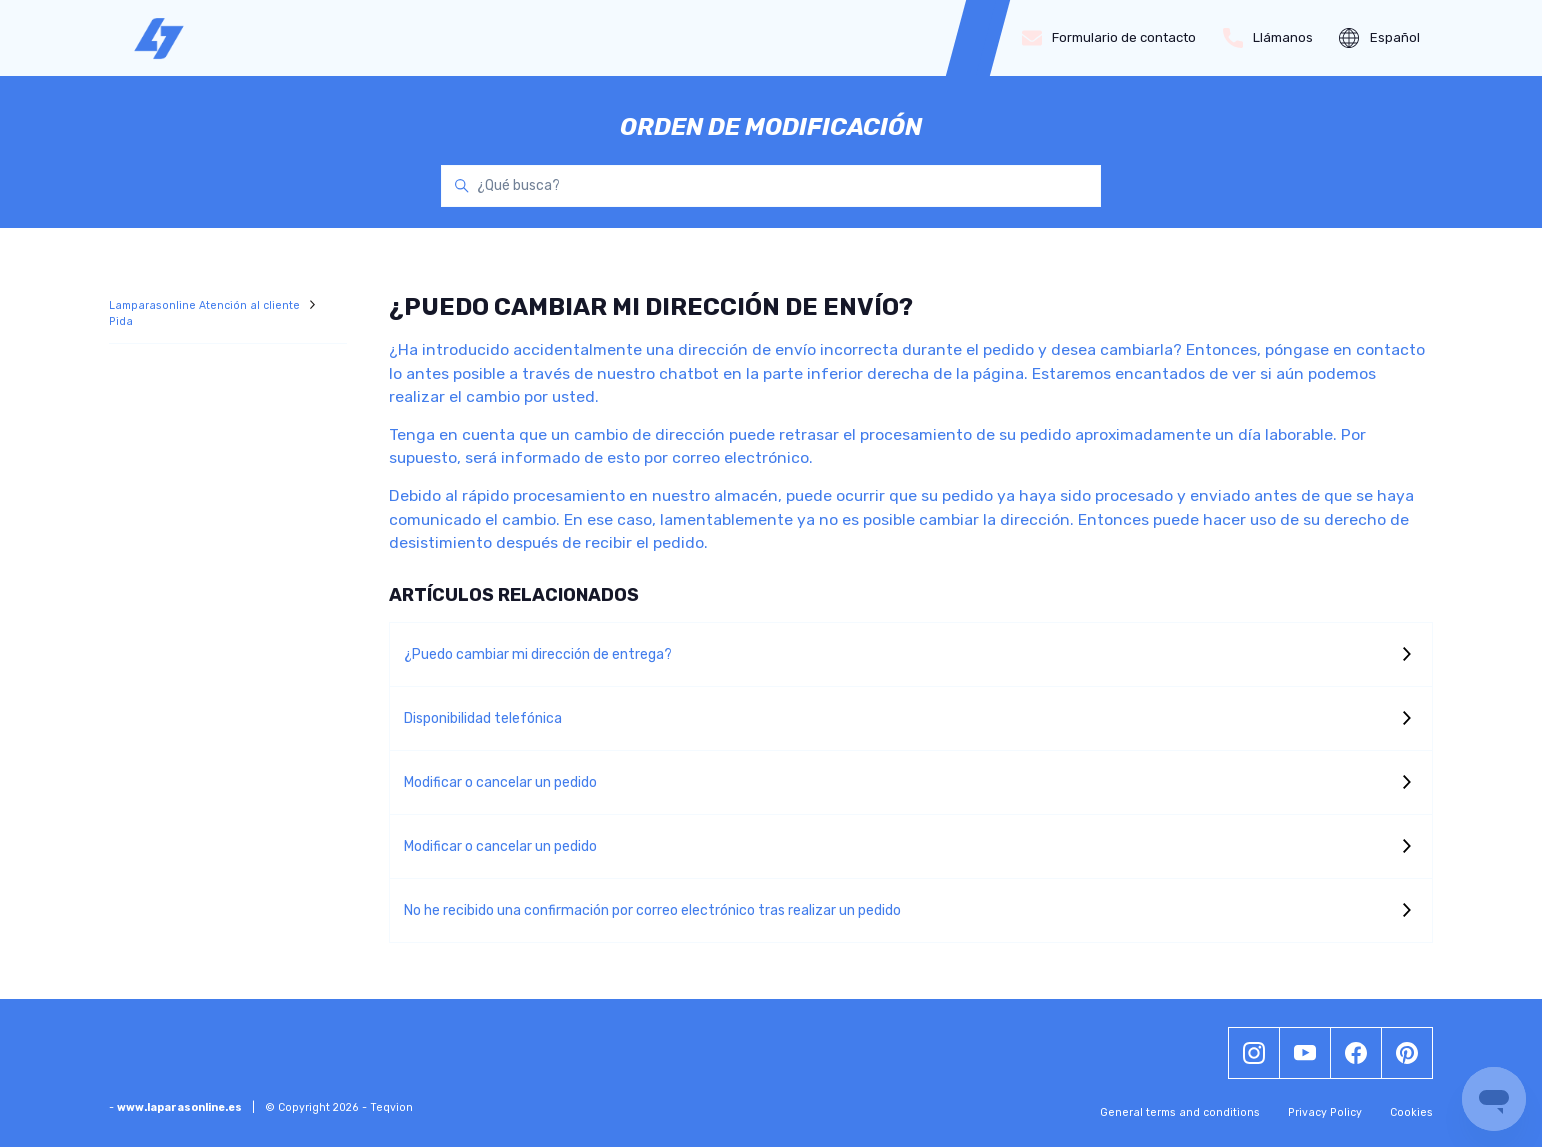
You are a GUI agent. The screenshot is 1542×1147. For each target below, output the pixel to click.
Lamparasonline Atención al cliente (206, 305)
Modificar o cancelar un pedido (500, 782)
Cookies (1411, 1112)
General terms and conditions (1180, 1112)
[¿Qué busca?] (771, 186)
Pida (121, 321)
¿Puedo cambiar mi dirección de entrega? (538, 654)
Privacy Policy (1325, 1112)
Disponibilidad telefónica (483, 718)
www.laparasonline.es (179, 1107)
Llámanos (1268, 38)
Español (1379, 38)
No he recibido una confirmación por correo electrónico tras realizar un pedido (652, 910)
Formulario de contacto (1109, 38)
